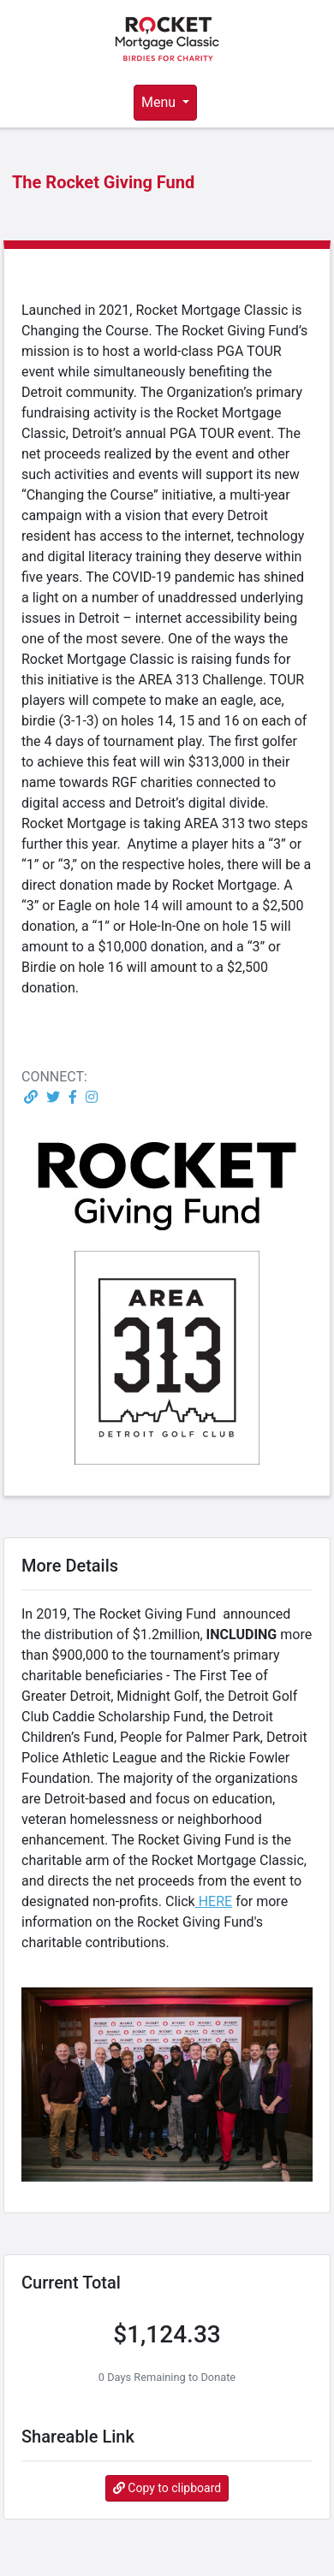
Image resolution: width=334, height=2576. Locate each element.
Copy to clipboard (167, 2488)
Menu (160, 102)
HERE (213, 1901)
